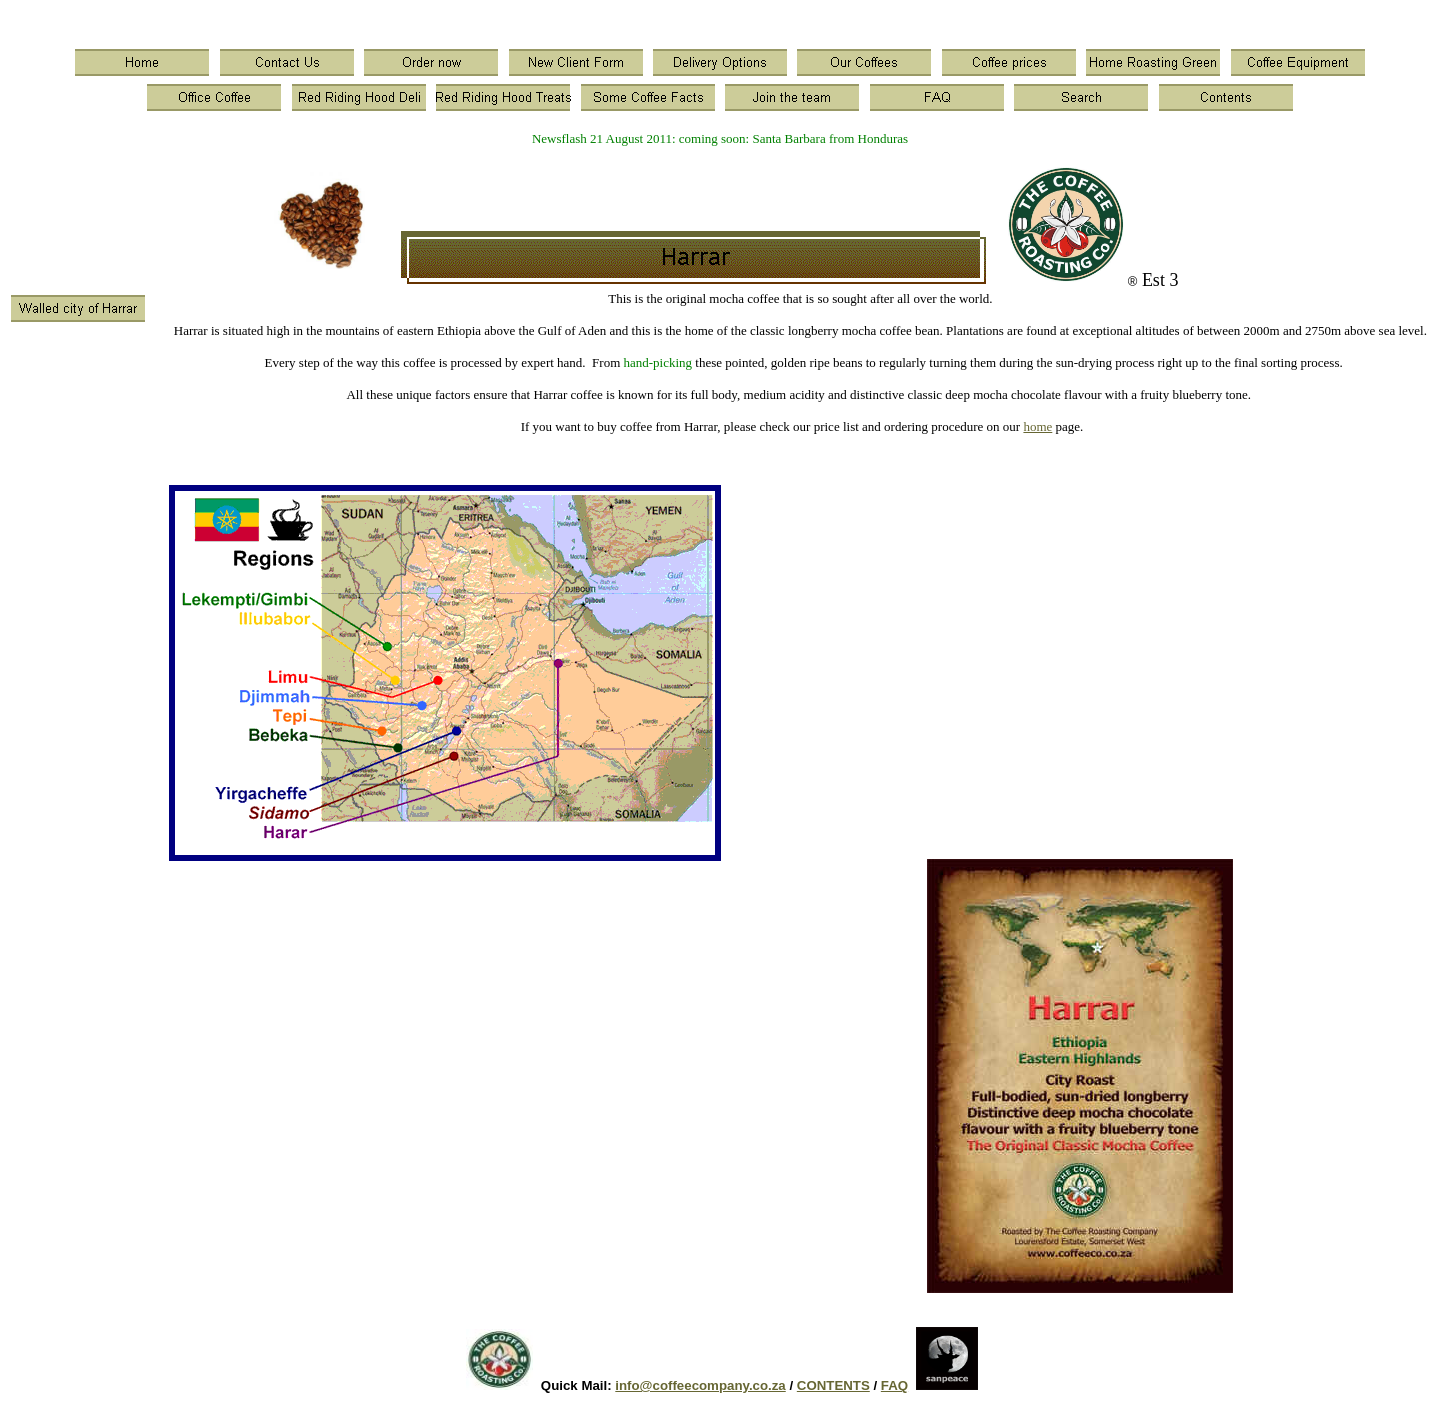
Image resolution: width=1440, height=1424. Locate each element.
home (1037, 426)
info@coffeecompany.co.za (700, 1385)
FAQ (894, 1385)
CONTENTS (833, 1385)
